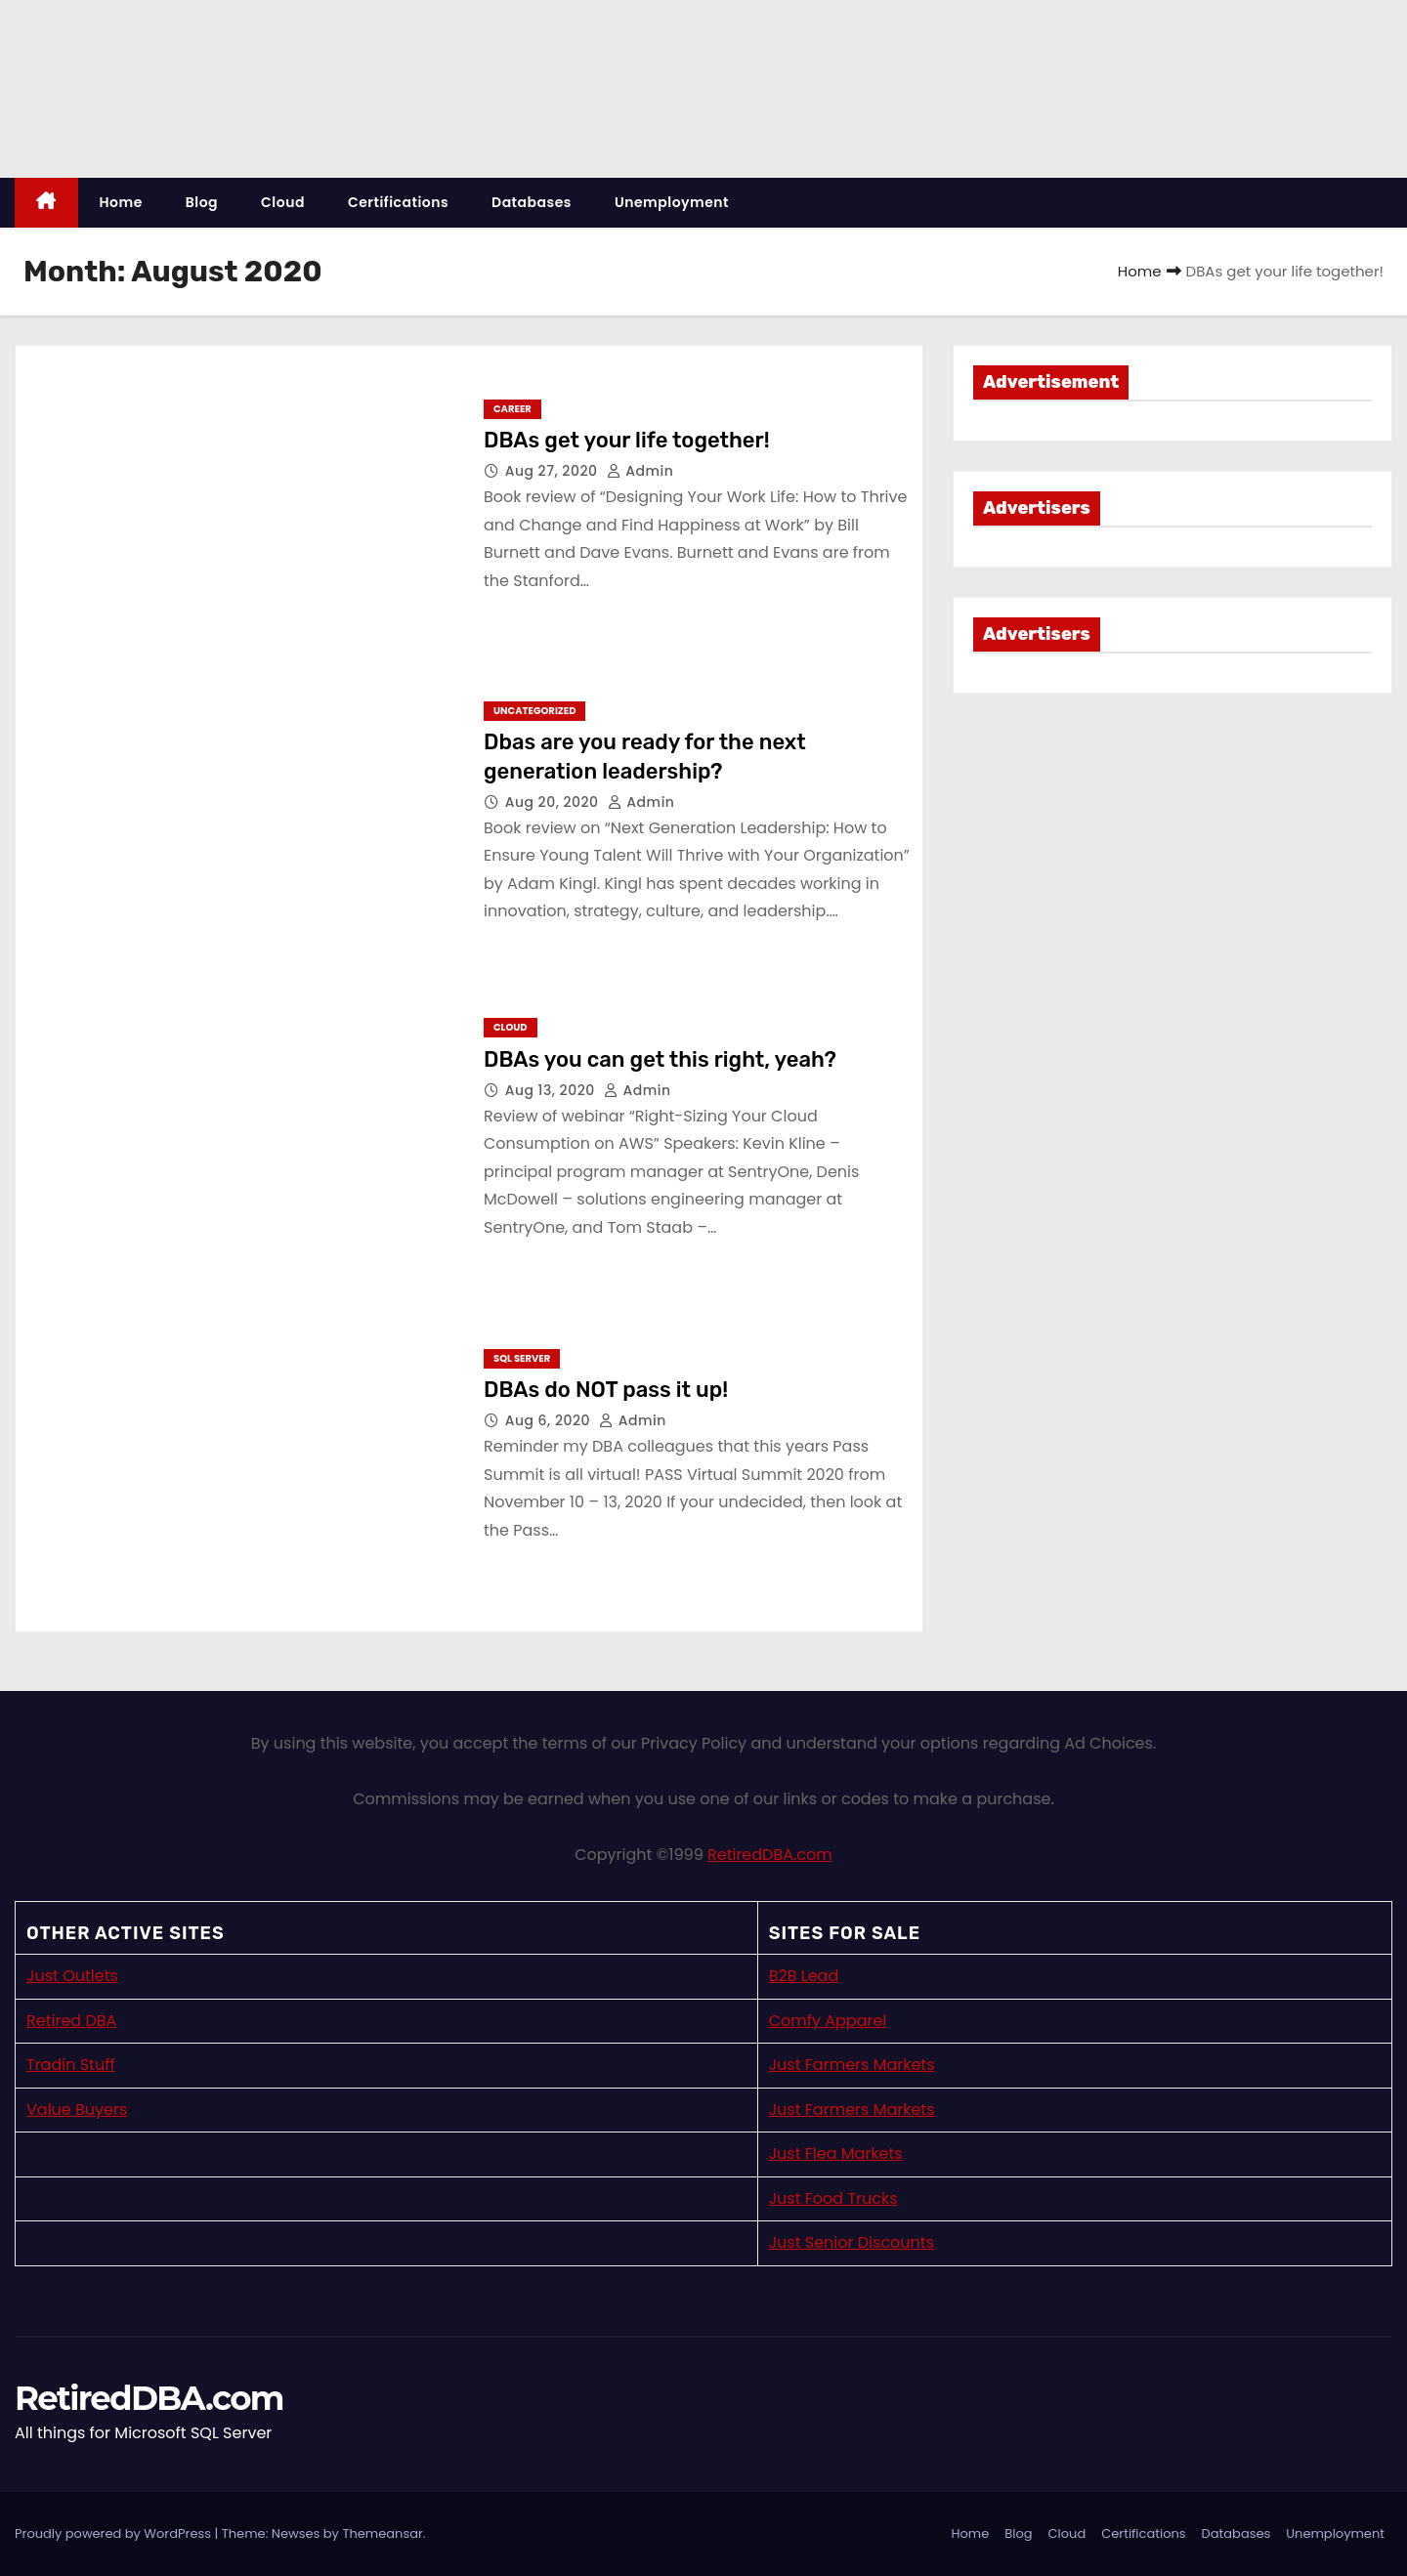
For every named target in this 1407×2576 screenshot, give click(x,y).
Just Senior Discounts (851, 2242)
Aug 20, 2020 (554, 802)
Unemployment (672, 202)
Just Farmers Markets (852, 2064)
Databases (531, 202)
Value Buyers (76, 2109)
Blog (202, 202)
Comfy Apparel (828, 2020)
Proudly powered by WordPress (115, 2533)
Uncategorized (534, 710)
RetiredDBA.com (769, 1854)
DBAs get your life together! (627, 440)
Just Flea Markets (836, 2153)
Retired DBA (71, 2020)
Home (121, 202)
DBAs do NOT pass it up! (606, 1389)
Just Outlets (72, 1975)
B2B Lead (804, 1975)
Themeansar (382, 2533)
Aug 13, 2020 (552, 1090)
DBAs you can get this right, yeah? (660, 1059)
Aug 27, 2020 (553, 471)
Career (512, 408)
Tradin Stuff (70, 2064)
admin (640, 471)
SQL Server (521, 1358)
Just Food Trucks (833, 2198)
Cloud (283, 202)
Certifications (398, 202)
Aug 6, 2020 (550, 1420)
